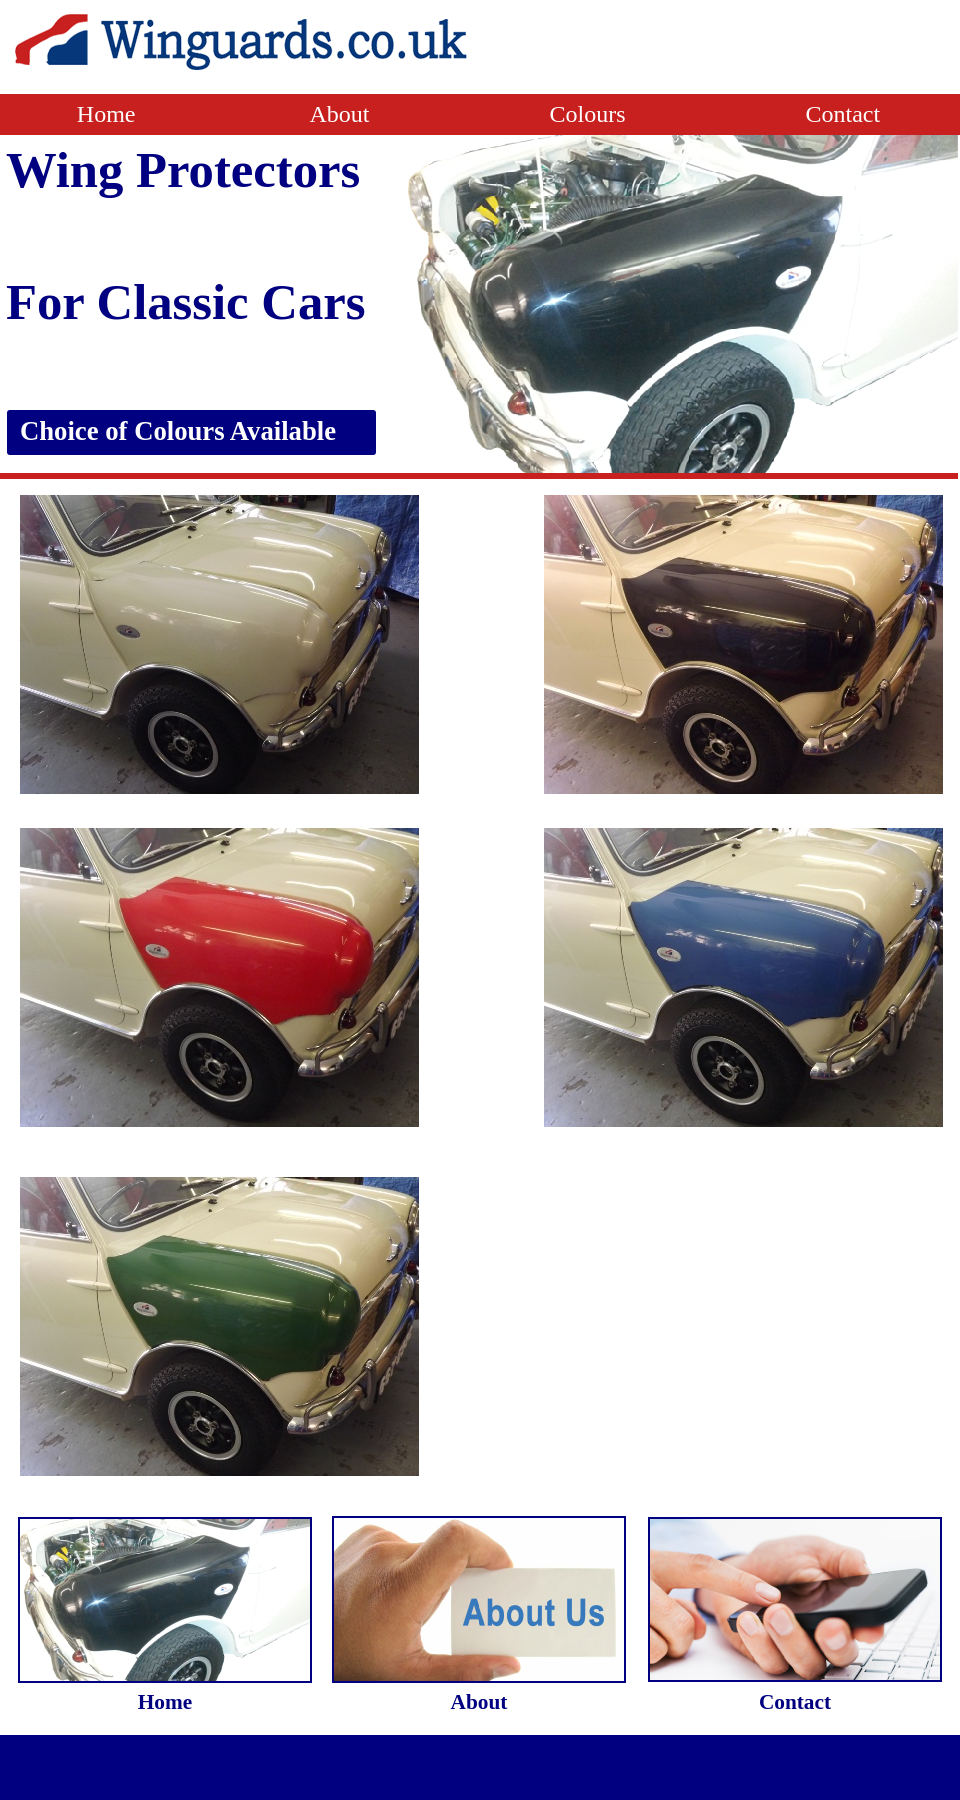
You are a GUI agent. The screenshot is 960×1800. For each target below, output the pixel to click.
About (429, 114)
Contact (843, 114)
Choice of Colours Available (178, 431)
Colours (590, 114)
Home (109, 114)
